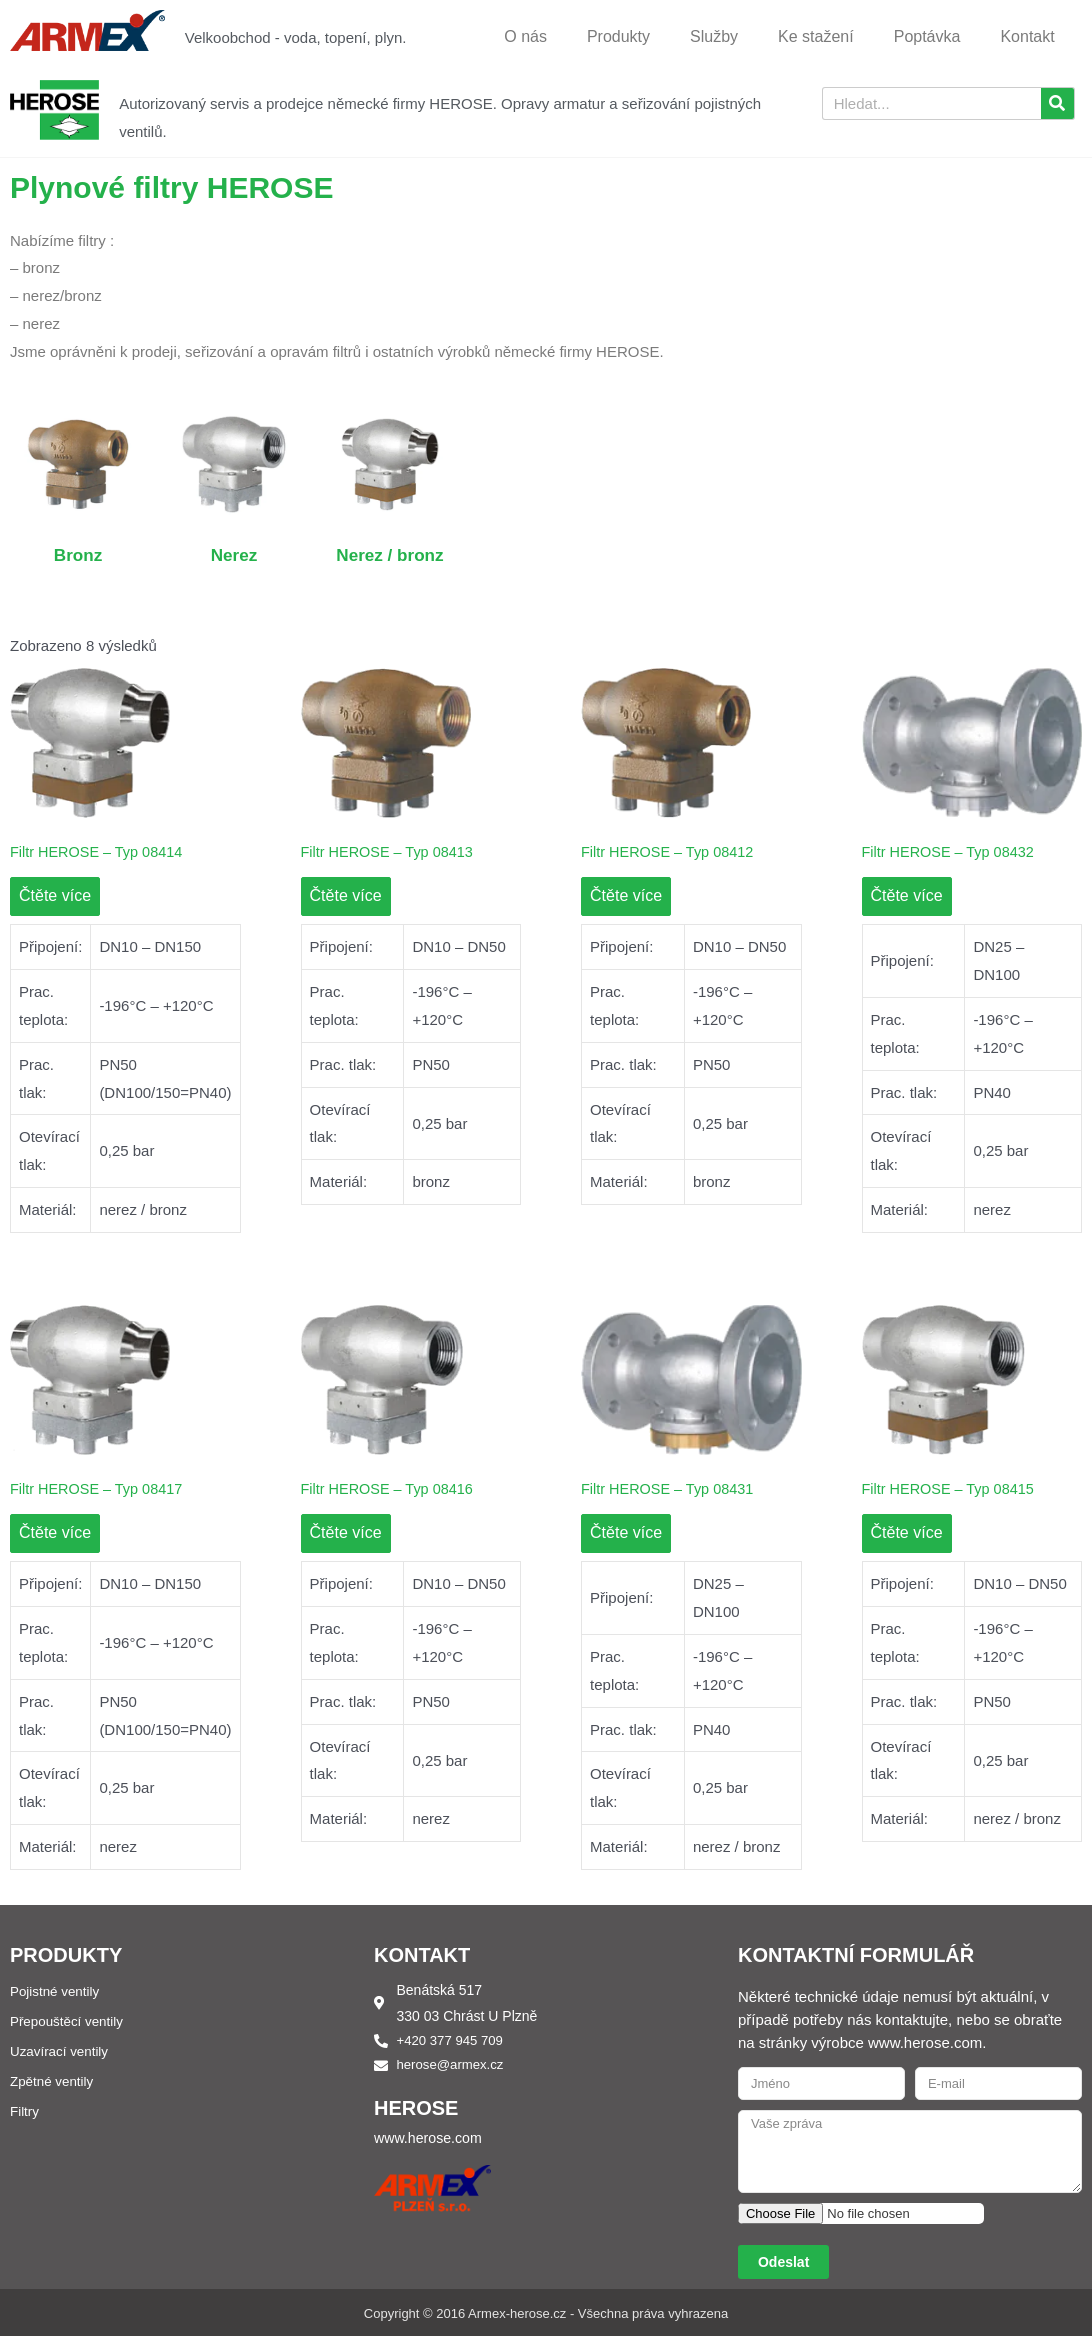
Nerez (234, 554)
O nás (525, 36)
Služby (714, 36)
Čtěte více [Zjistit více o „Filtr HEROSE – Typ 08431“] (626, 1534)
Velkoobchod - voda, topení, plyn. (296, 37)
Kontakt (1027, 36)
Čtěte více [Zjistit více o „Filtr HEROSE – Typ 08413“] (346, 896)
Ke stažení (816, 36)
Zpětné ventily (53, 2082)
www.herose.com (431, 2140)
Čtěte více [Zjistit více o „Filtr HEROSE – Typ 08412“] (626, 896)
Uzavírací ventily (61, 2052)
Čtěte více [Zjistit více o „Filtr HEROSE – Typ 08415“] (907, 1534)
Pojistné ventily (56, 1992)
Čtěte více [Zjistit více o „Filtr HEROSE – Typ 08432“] (907, 896)
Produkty (618, 36)
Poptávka (927, 36)
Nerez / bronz (390, 554)
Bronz (78, 554)
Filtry (25, 2112)
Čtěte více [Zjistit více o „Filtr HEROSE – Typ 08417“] (55, 1534)
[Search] (1057, 103)
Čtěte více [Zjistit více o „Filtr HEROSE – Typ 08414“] (55, 896)
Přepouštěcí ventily (69, 2022)
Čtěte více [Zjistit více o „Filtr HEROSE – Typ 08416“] (346, 1534)
